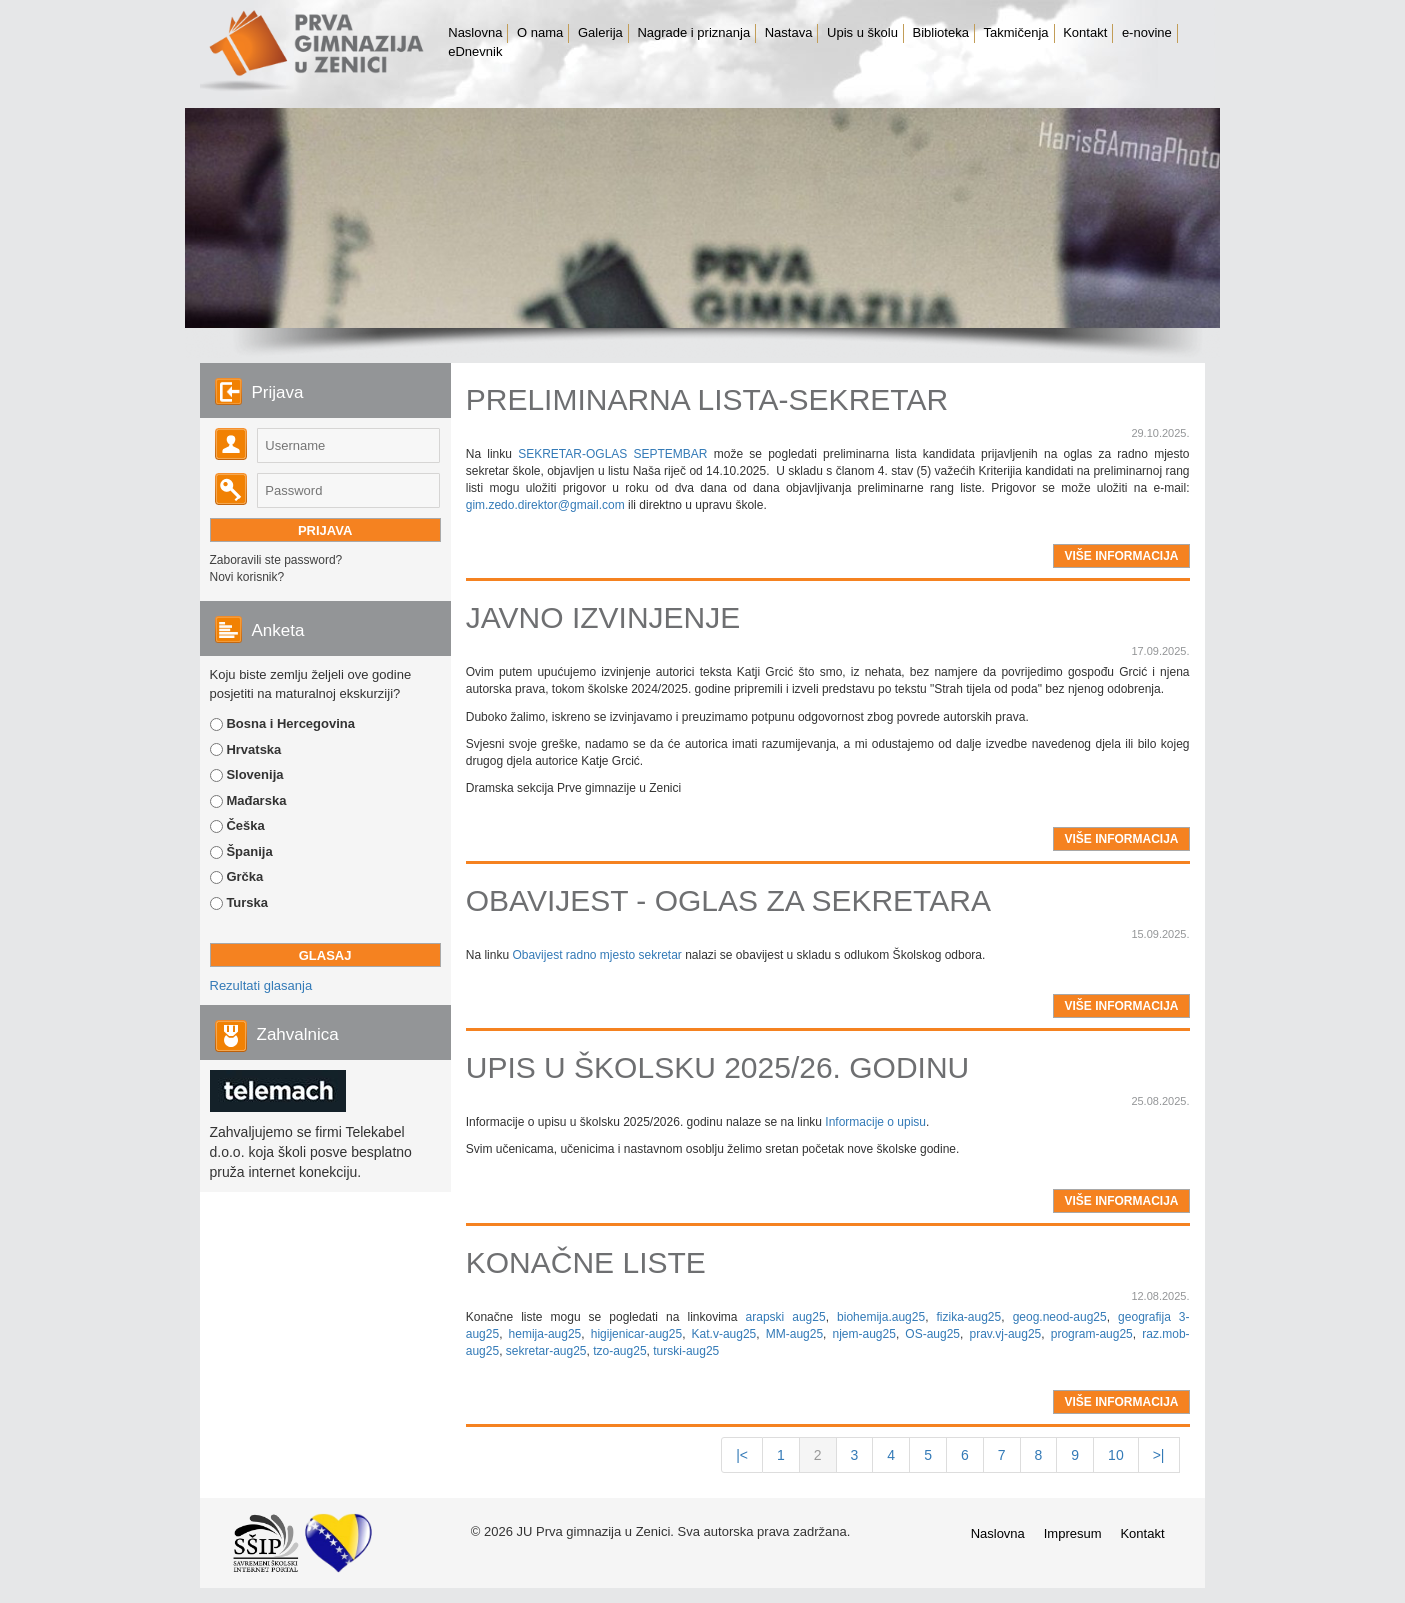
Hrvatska (253, 749)
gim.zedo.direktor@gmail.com (545, 505)
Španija (249, 851)
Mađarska (256, 800)
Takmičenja (1016, 32)
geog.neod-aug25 (1060, 1317)
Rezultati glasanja (261, 985)
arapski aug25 (786, 1317)
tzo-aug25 (619, 1351)
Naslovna (475, 32)
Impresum (1073, 1533)
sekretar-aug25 (546, 1351)
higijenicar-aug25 (636, 1334)
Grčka (244, 876)
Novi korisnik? (247, 577)
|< (742, 1455)
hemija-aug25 (545, 1334)
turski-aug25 (686, 1351)
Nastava (789, 32)
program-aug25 (1092, 1334)
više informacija (1121, 556)
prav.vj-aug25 (1005, 1334)
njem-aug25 (864, 1334)
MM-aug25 (794, 1334)
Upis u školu (862, 32)
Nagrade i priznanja (693, 32)
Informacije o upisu (875, 1122)
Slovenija (254, 774)
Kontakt (1085, 32)
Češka (245, 825)
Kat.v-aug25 (724, 1334)
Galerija (600, 32)
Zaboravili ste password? (276, 560)
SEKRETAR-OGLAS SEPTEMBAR (612, 454)
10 (1116, 1455)
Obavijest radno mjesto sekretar (596, 955)
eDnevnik (475, 51)
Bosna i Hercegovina (290, 723)
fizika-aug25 (969, 1317)
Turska (247, 902)
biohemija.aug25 (881, 1317)
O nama (540, 32)
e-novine (1147, 32)
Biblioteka (941, 32)
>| (1159, 1455)
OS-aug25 (932, 1334)
